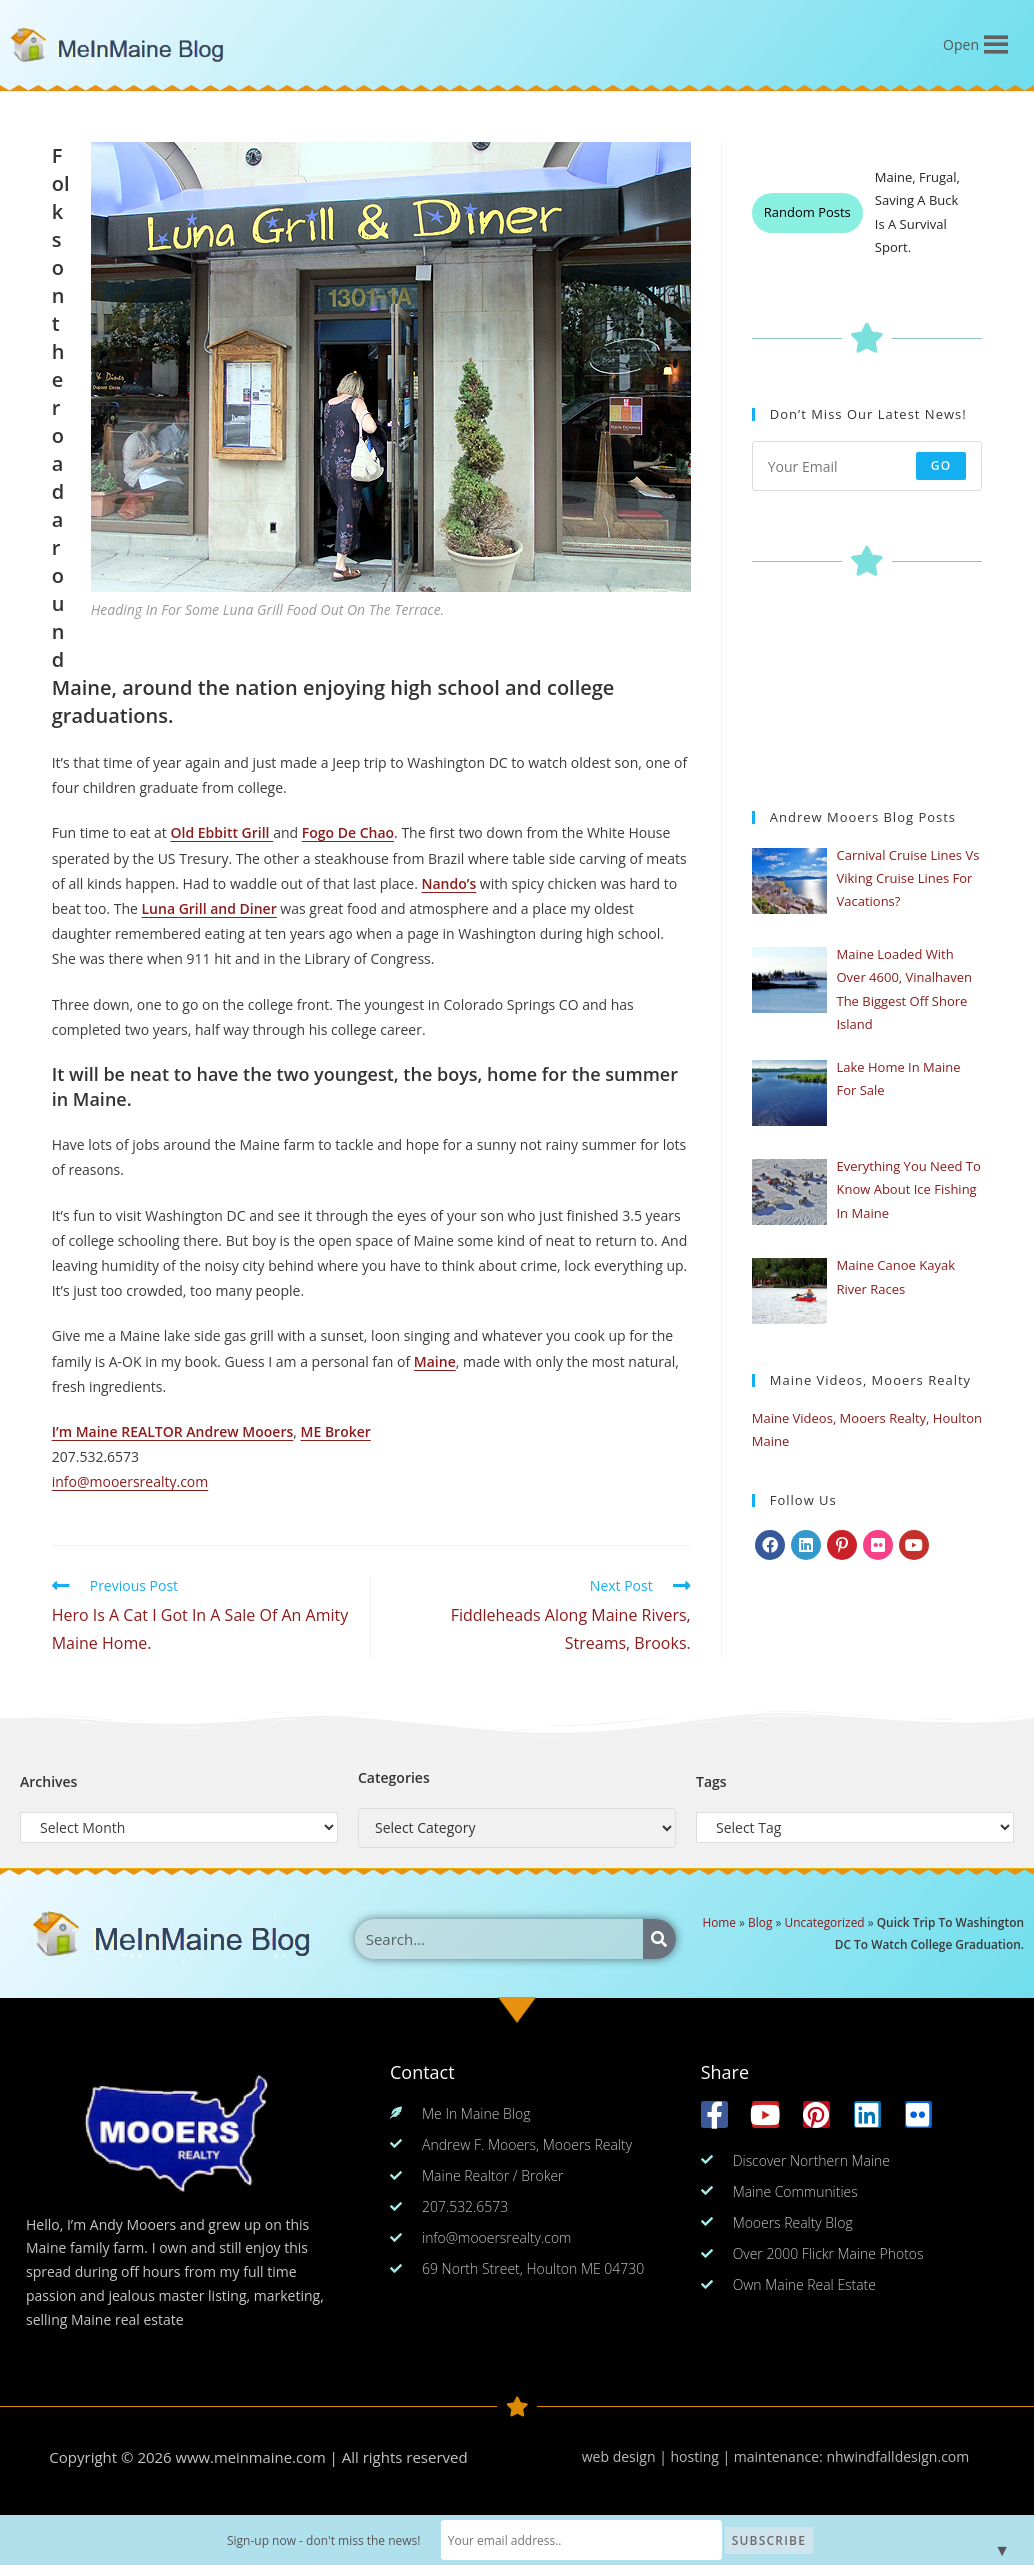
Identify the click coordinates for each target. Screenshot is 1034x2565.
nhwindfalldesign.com (897, 2456)
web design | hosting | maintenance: (704, 2456)
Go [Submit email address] (941, 465)
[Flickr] (878, 1545)
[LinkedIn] (806, 1545)
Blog (760, 1922)
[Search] (659, 1939)
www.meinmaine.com (251, 2457)
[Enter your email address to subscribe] (867, 466)
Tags (711, 1781)
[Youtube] (914, 1545)
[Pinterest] (842, 1545)
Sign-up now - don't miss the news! (344, 2540)
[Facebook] (770, 1545)
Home (719, 1922)
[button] (961, 45)
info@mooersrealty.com (130, 1481)
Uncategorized (824, 1922)
